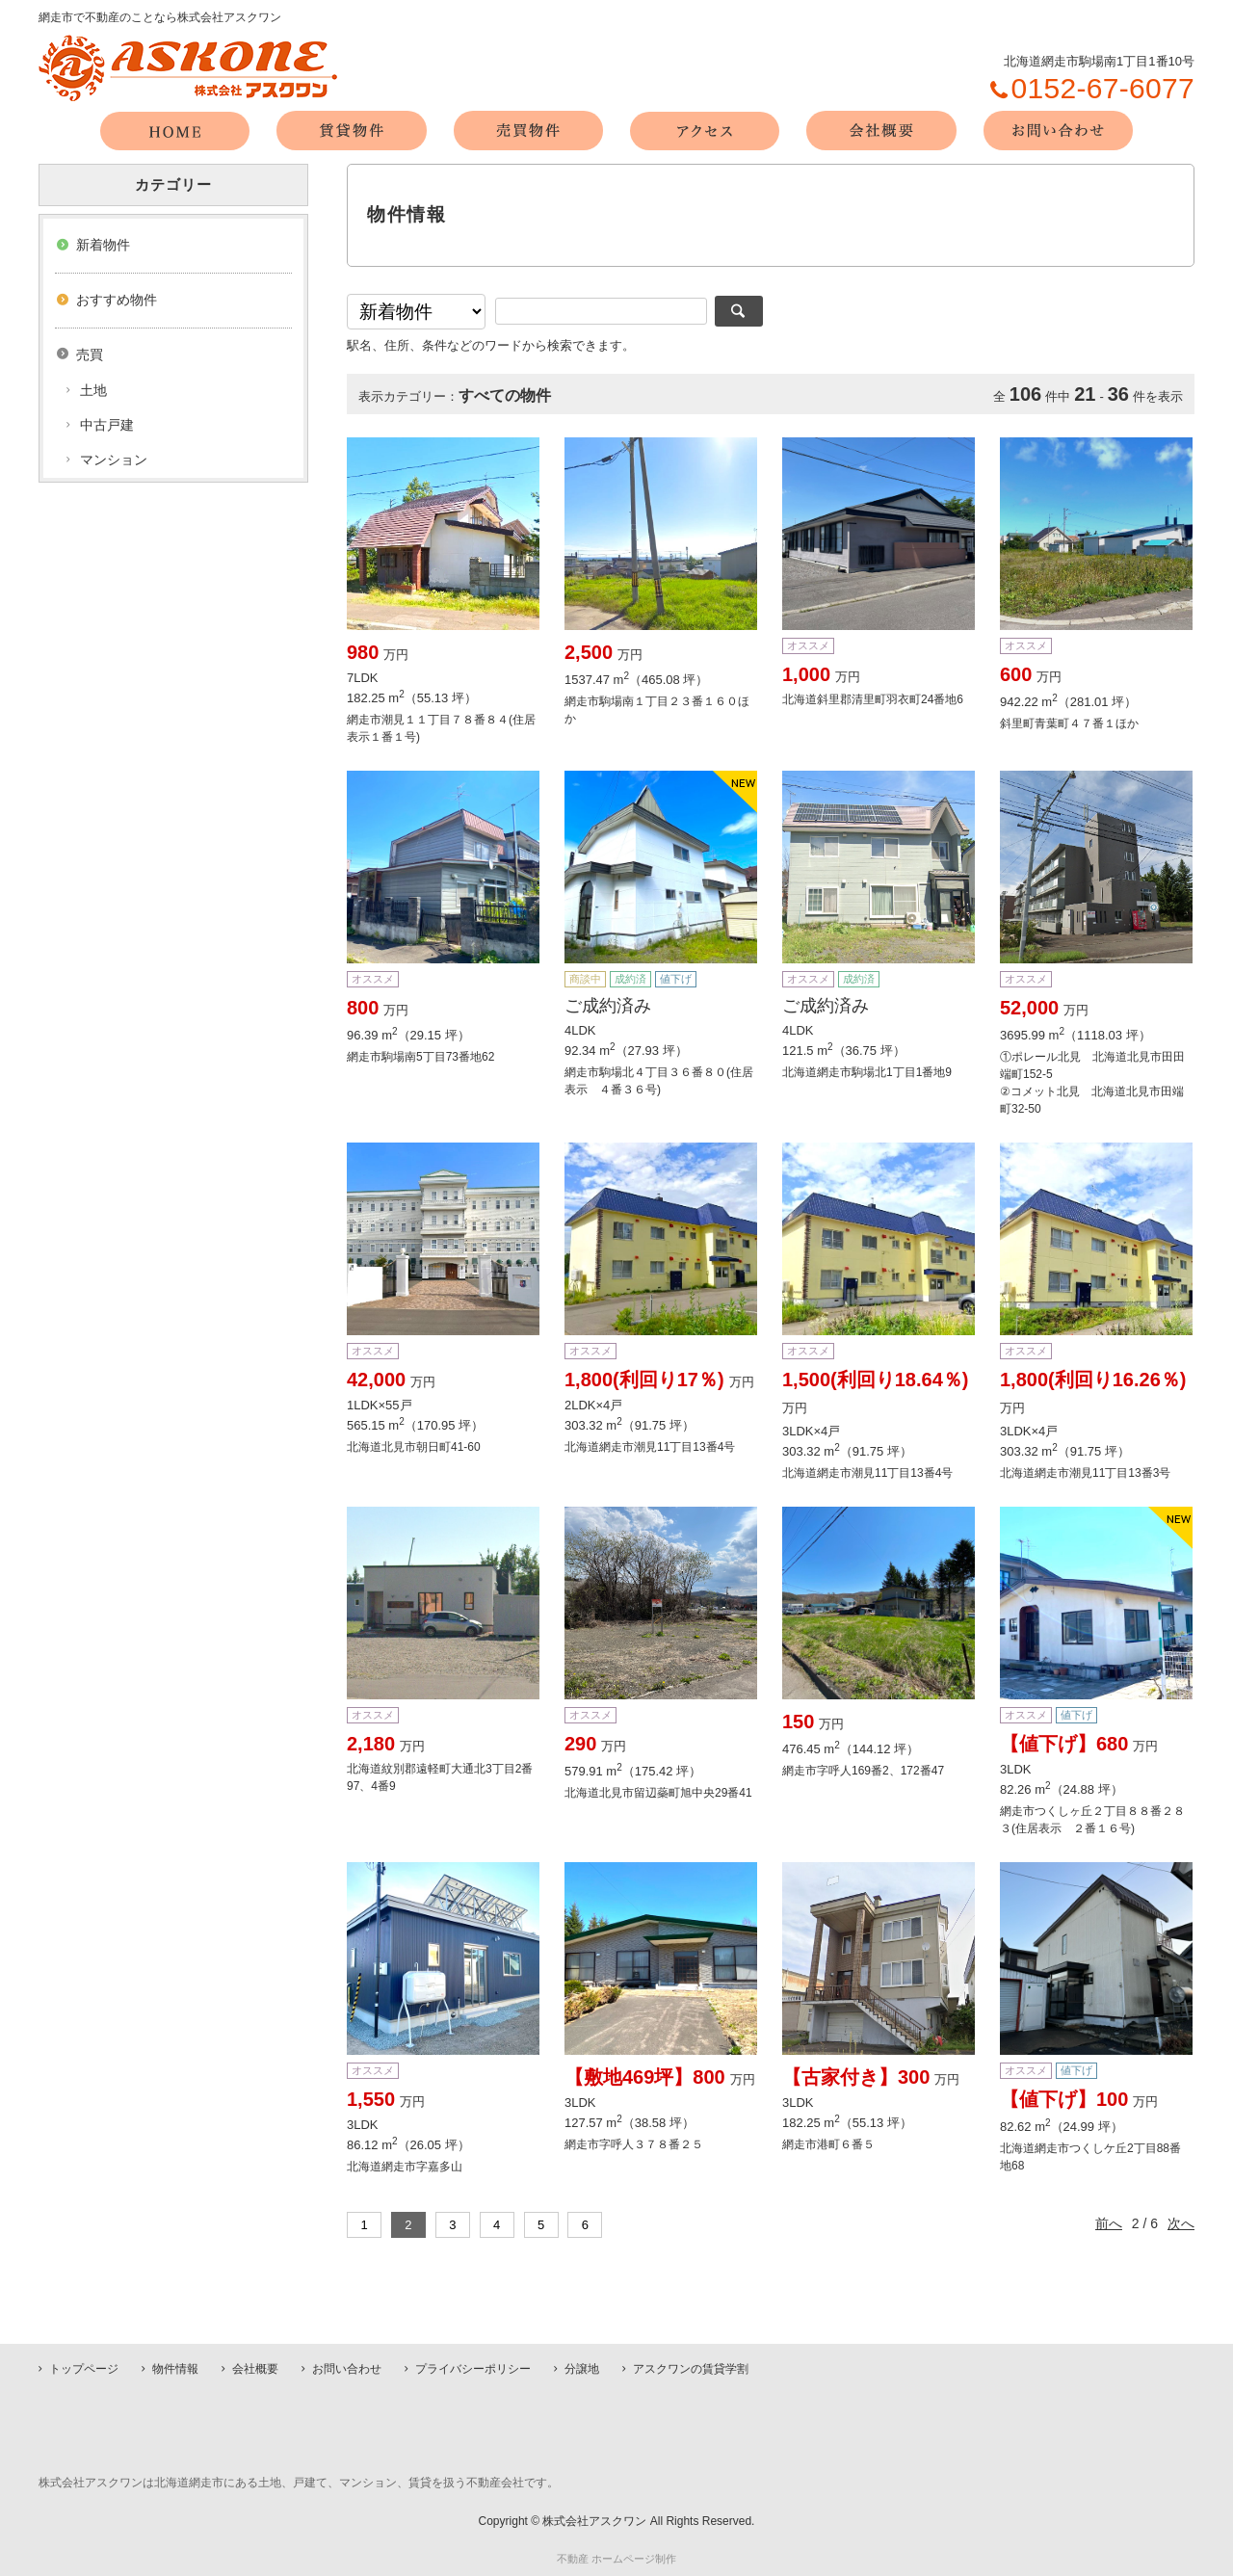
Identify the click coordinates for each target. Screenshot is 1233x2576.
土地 (93, 390)
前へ (1108, 2223)
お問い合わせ (346, 2369)
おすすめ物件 (116, 299)
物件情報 (175, 2369)
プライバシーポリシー (473, 2369)
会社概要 (255, 2369)
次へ (1180, 2223)
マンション (113, 459)
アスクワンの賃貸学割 (690, 2369)
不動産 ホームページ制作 (616, 2558)
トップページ (83, 2369)
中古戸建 (107, 425)
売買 (89, 354)
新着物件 (103, 244)
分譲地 (581, 2369)
